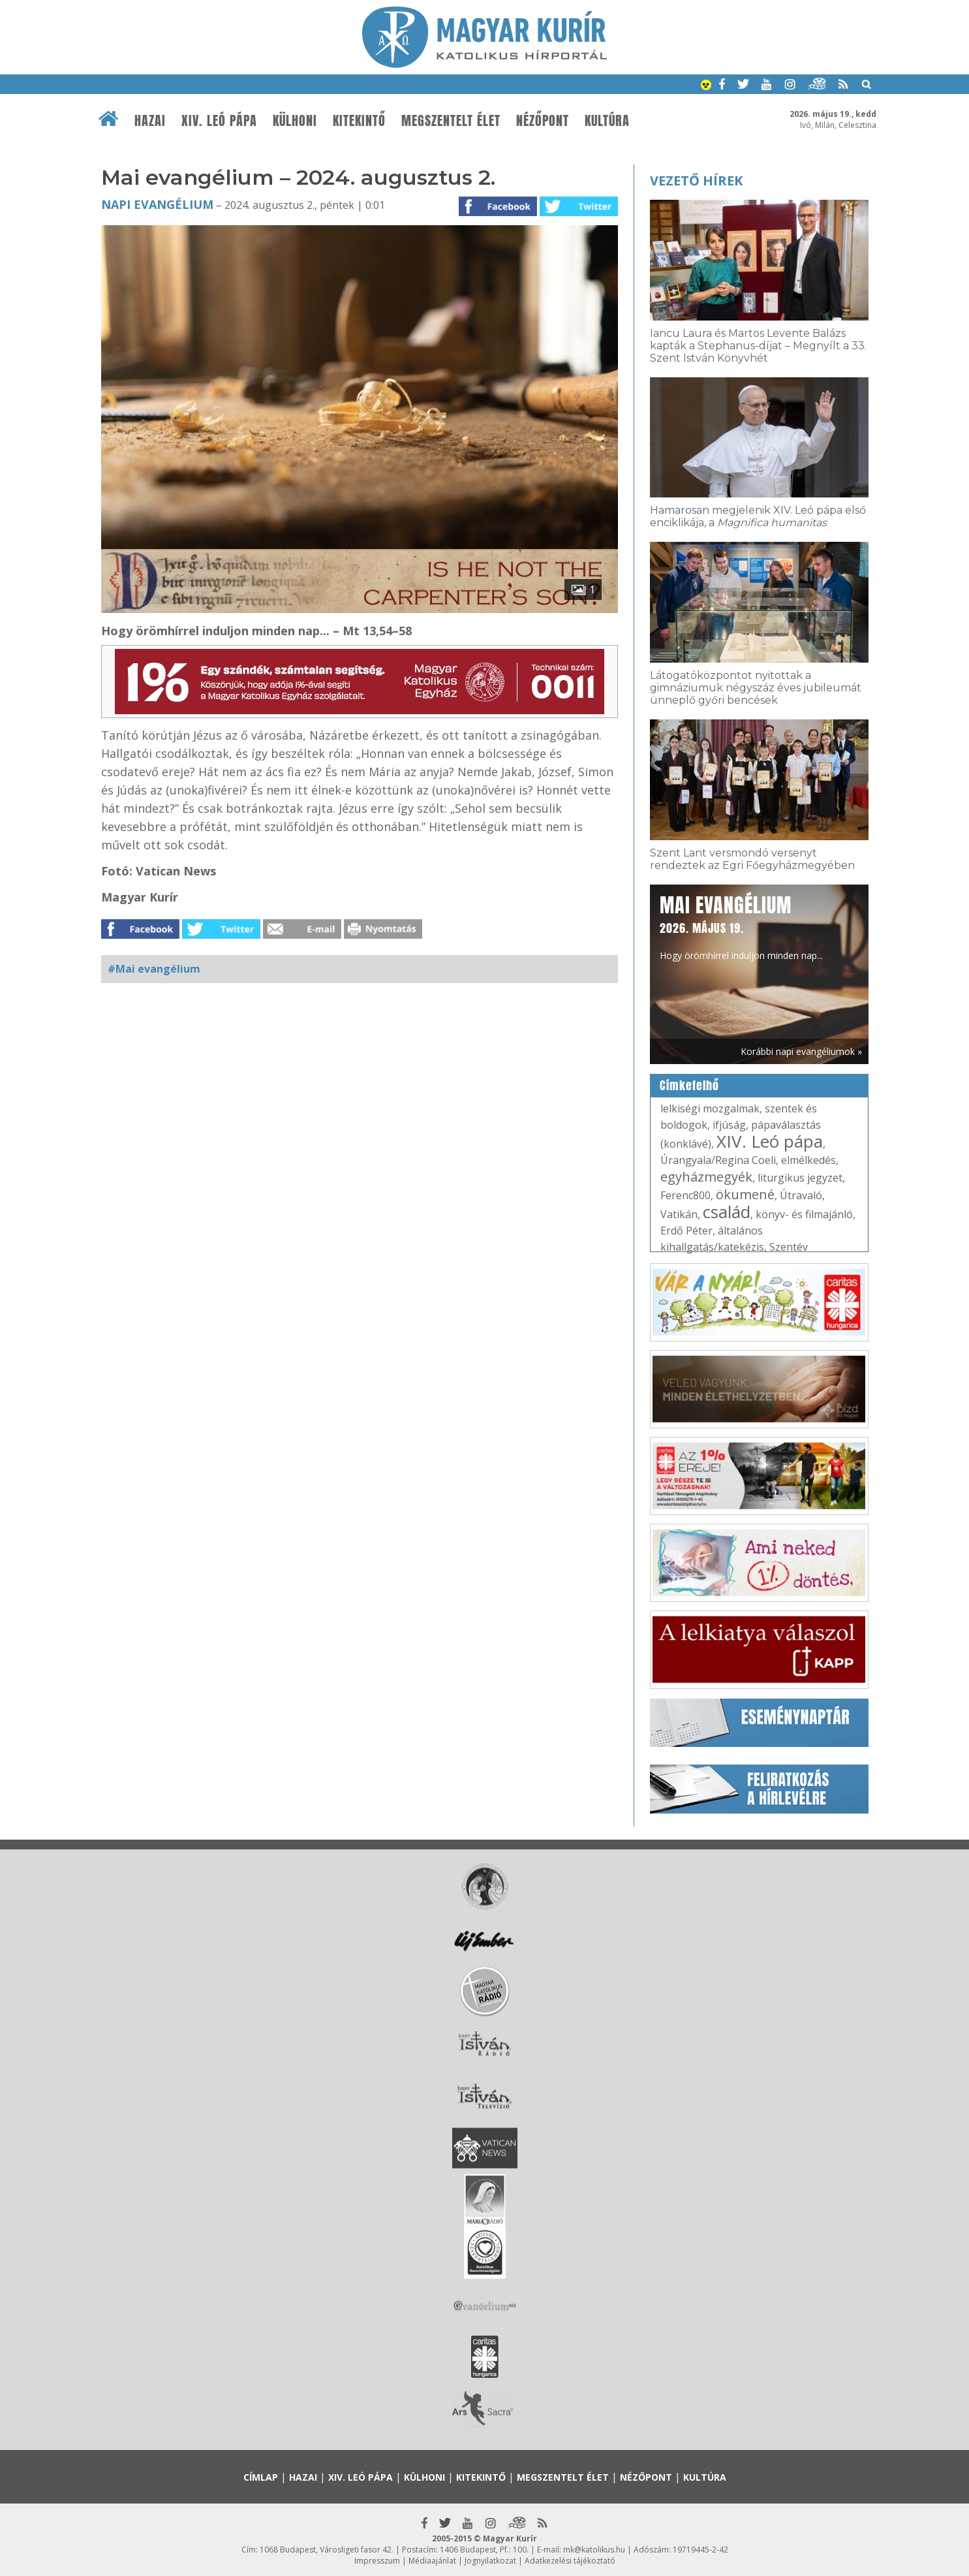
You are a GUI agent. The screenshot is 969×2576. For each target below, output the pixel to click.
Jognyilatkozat (490, 2560)
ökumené (745, 1194)
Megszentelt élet (450, 121)
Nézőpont (542, 121)
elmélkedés (808, 1160)
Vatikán (679, 1214)
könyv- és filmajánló (804, 1214)
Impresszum (377, 2560)
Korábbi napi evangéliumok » (801, 1051)
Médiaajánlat (432, 2560)
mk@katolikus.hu (594, 2549)
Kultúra (607, 121)
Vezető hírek (696, 180)
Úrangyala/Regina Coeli (718, 1160)
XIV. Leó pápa (219, 121)
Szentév (788, 1247)
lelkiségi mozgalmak (710, 1108)
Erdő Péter (686, 1230)
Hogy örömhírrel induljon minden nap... (741, 926)
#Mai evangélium (154, 969)
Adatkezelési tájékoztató (570, 2560)
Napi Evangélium (157, 204)
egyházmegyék (706, 1177)
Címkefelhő (689, 1085)
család (726, 1211)
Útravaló (801, 1195)
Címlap (260, 2477)
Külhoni (295, 121)
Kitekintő (359, 121)
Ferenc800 (685, 1195)
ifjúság (729, 1125)
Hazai (150, 121)
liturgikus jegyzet (800, 1177)
